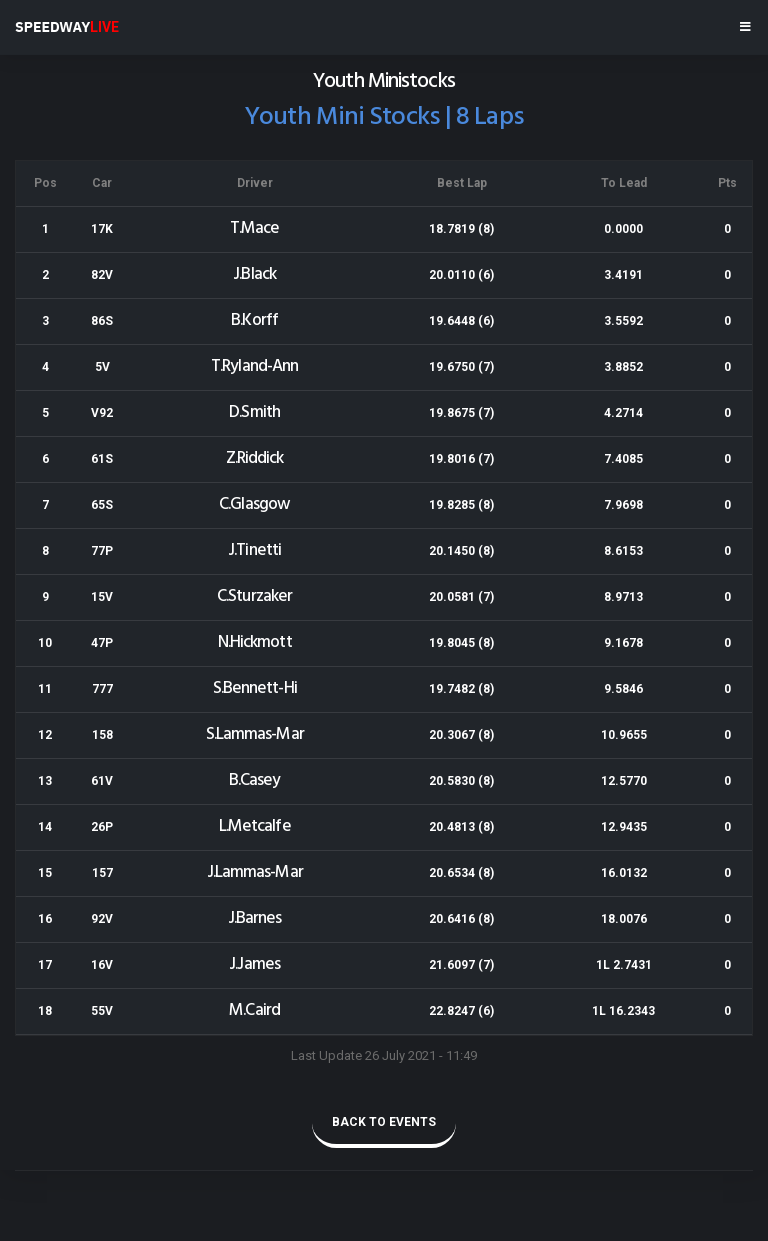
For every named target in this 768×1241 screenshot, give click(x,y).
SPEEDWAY (67, 27)
